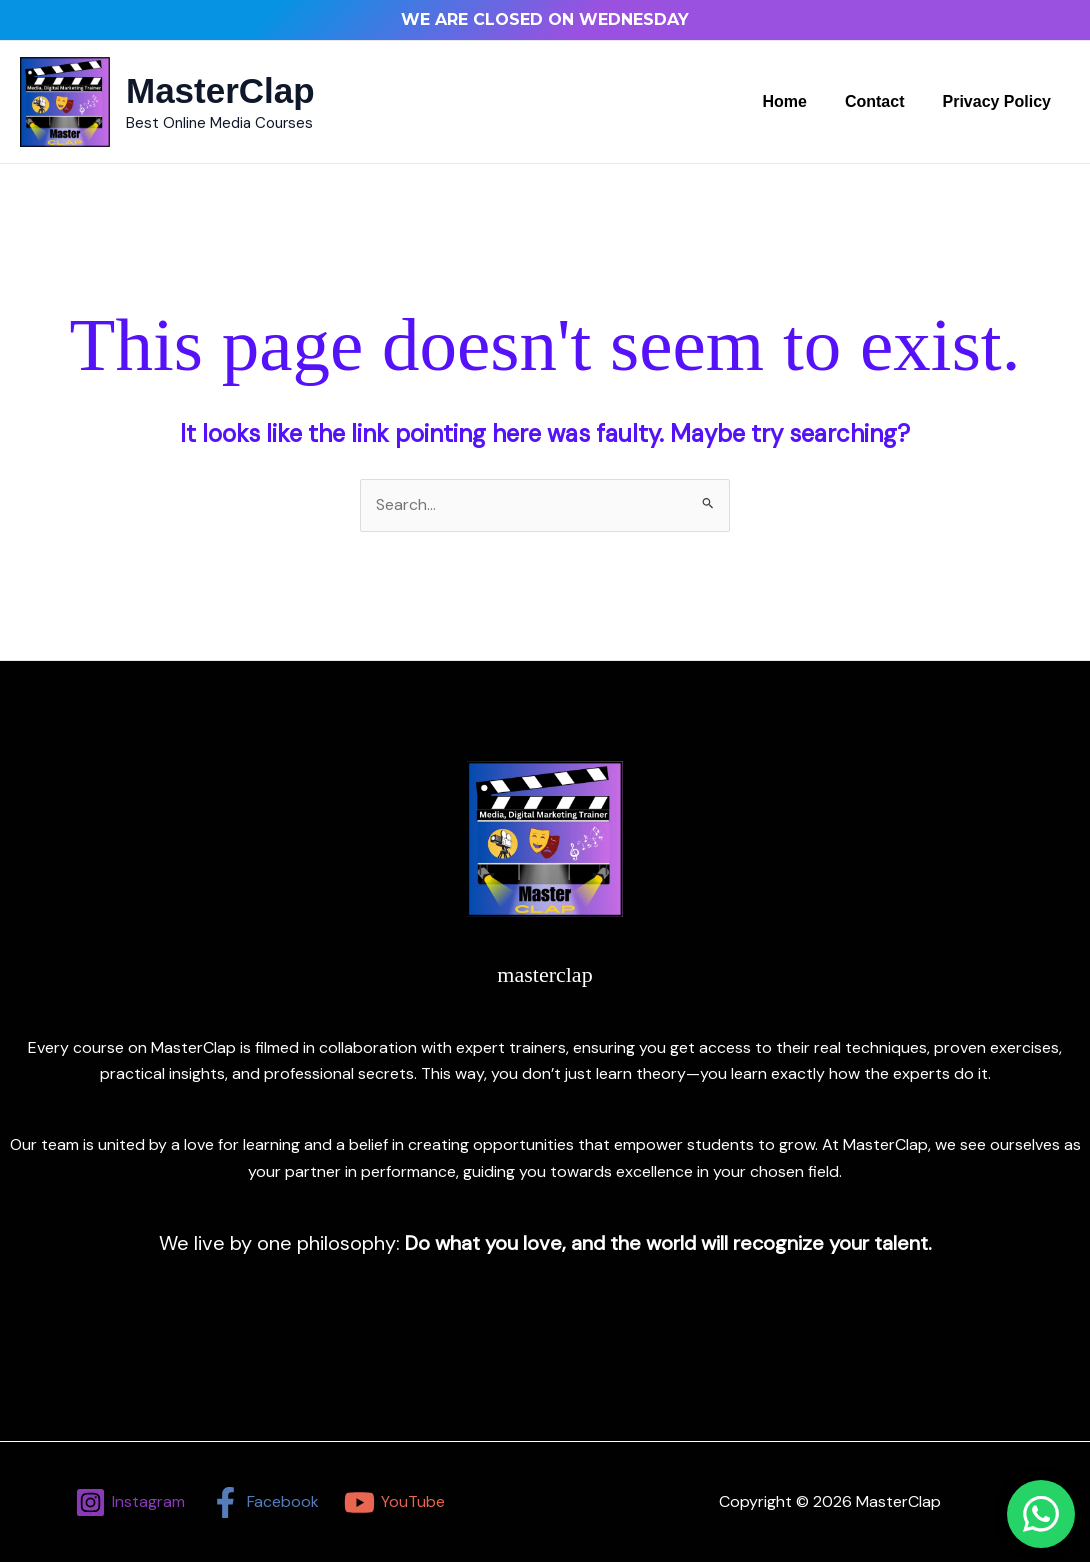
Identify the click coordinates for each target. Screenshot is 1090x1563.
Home (799, 101)
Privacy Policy (999, 101)
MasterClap (220, 90)
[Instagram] (130, 1502)
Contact (884, 101)
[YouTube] (394, 1502)
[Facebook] (265, 1502)
